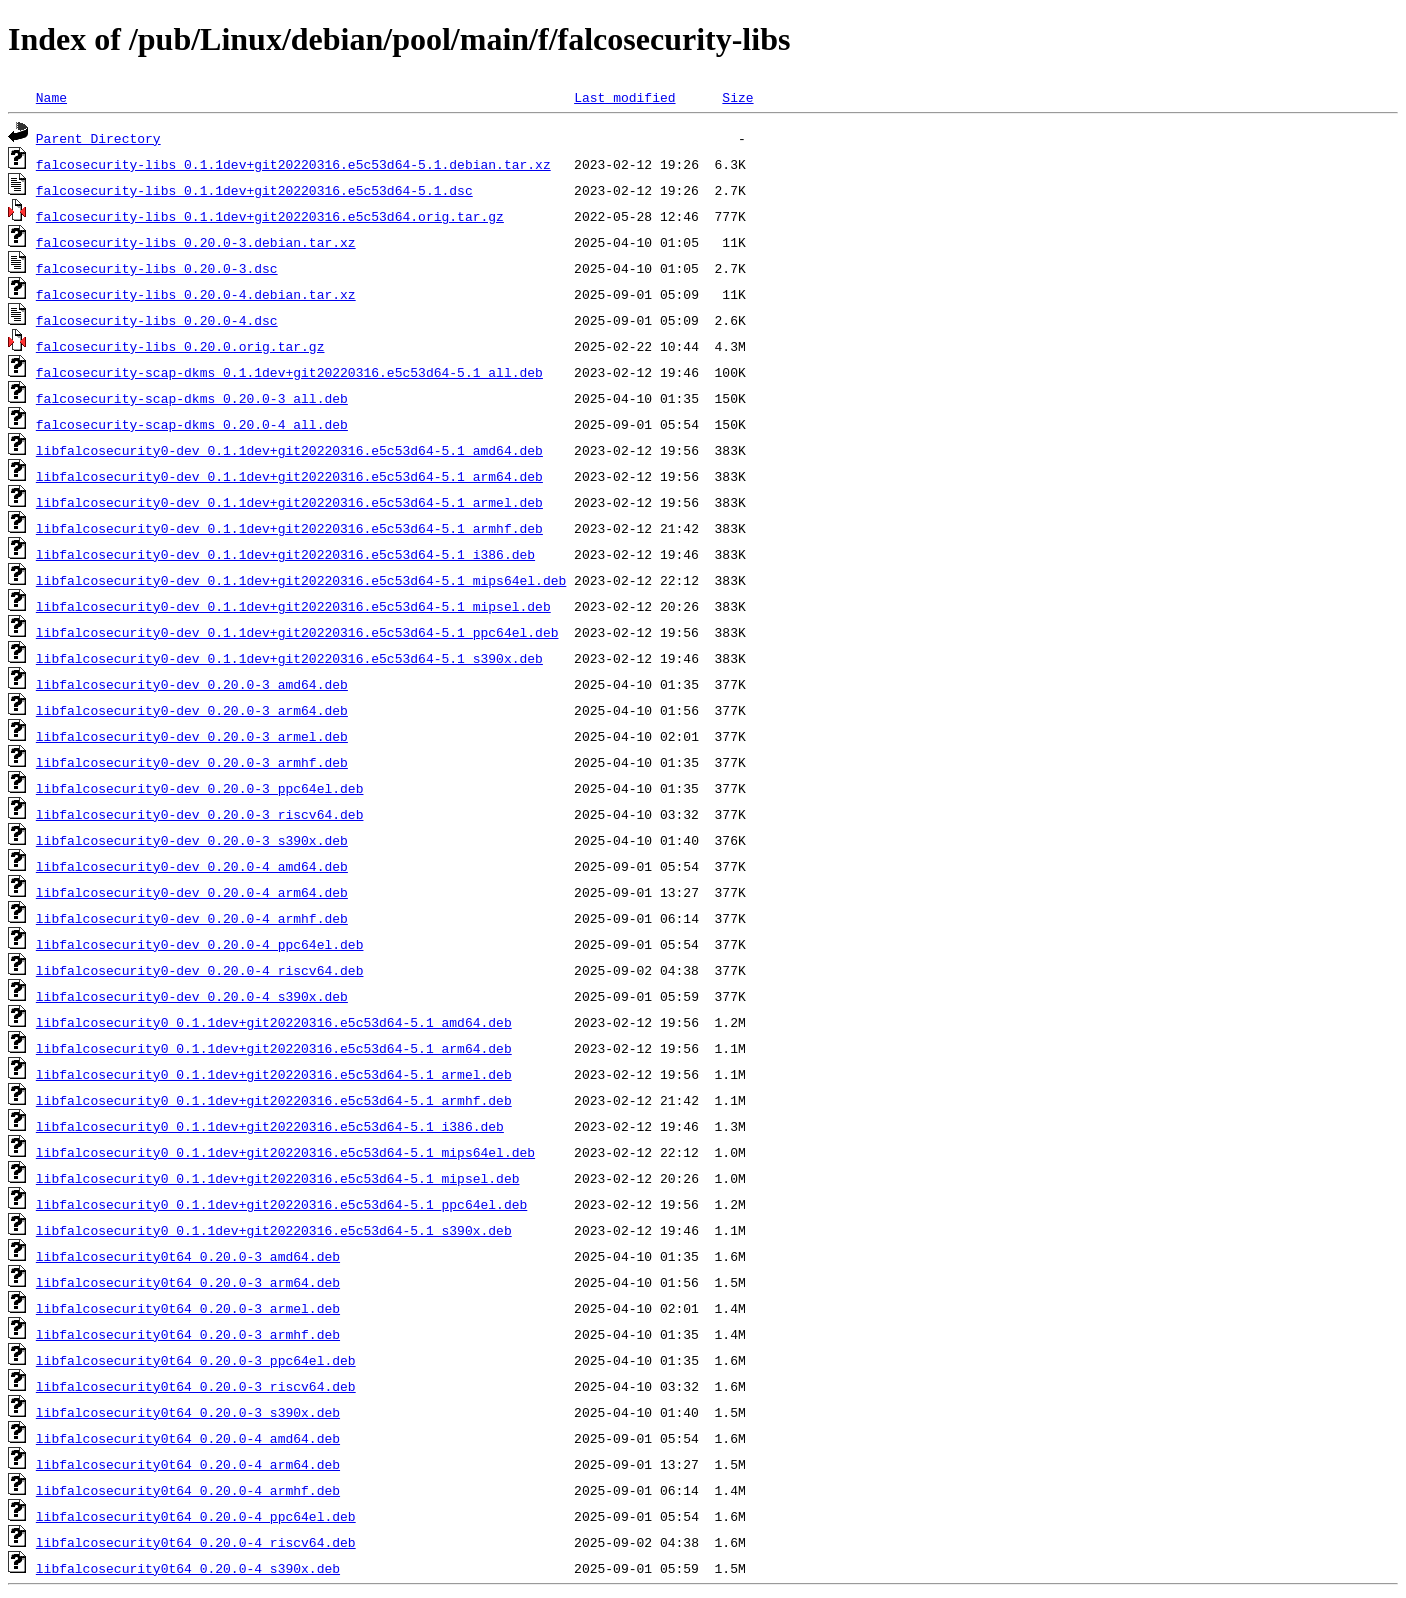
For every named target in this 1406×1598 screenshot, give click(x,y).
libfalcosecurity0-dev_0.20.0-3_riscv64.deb (200, 814)
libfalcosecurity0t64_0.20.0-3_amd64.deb (188, 1256)
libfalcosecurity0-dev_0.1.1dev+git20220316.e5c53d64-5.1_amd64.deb (289, 450)
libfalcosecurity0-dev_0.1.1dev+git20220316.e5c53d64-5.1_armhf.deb (289, 528)
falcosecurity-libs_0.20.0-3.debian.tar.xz (196, 242)
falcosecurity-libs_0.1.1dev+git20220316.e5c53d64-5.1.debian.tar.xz (293, 164)
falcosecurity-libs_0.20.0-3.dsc (157, 268)
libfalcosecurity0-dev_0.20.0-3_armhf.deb (192, 762)
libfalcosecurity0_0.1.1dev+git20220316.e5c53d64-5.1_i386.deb (270, 1126)
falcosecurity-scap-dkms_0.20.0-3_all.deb (192, 398)
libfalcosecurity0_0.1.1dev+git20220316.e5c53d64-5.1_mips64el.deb (285, 1152)
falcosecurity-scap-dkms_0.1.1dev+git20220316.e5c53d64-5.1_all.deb (289, 372)
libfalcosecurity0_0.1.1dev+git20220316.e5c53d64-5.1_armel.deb (274, 1074)
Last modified (624, 97)
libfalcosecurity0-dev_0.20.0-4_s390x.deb (192, 996)
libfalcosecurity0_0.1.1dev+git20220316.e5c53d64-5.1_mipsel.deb (278, 1178)
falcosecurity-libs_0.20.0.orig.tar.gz (180, 346)
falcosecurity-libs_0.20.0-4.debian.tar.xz (196, 294)
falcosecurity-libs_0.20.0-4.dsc (157, 320)
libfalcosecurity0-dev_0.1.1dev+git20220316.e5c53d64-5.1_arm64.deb (289, 476)
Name (51, 97)
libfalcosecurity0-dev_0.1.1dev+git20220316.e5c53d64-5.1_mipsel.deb (293, 606)
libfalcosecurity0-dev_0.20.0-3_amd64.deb (192, 684)
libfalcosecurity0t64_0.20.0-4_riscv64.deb (196, 1542)
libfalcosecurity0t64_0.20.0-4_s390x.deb (188, 1568)
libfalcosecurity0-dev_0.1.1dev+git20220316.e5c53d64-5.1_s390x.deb (289, 658)
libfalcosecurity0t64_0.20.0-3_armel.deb (188, 1308)
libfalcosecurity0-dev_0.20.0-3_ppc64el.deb (200, 788)
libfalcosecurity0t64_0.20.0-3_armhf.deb (188, 1334)
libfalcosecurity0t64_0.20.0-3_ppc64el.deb (196, 1360)
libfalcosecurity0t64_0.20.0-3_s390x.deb (188, 1412)
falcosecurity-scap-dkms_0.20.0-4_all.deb (192, 424)
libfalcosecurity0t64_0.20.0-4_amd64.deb (188, 1438)
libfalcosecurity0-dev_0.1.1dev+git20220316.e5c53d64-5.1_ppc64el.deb (297, 632)
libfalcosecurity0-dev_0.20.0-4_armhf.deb (192, 918)
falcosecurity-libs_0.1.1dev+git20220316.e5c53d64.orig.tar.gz (270, 216)
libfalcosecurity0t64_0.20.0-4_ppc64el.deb (196, 1516)
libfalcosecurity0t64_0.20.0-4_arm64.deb (188, 1464)
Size (737, 97)
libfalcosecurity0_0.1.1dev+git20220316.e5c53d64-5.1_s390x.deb (274, 1230)
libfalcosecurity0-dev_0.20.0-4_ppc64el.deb (200, 944)
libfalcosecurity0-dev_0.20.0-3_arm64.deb (192, 710)
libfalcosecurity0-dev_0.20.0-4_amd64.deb (192, 866)
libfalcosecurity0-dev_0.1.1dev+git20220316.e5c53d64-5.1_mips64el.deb (301, 580)
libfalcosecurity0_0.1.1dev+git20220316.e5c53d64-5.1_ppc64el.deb (281, 1204)
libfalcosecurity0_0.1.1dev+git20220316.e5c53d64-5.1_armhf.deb (274, 1100)
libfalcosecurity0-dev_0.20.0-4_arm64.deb (192, 892)
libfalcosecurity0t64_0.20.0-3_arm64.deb (188, 1282)
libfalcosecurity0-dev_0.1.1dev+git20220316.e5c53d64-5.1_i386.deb (285, 554)
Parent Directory (98, 138)
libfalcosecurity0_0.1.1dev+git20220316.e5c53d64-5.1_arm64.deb (274, 1048)
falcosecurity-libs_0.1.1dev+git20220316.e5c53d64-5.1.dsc (254, 190)
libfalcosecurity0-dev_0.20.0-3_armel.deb (192, 736)
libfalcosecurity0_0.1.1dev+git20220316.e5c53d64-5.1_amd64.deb (274, 1022)
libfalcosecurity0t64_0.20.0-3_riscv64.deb (196, 1386)
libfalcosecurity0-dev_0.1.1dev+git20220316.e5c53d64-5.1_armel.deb (289, 502)
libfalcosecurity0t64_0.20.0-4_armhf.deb (188, 1490)
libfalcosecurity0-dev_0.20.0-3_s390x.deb (192, 840)
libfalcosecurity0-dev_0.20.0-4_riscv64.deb (200, 970)
